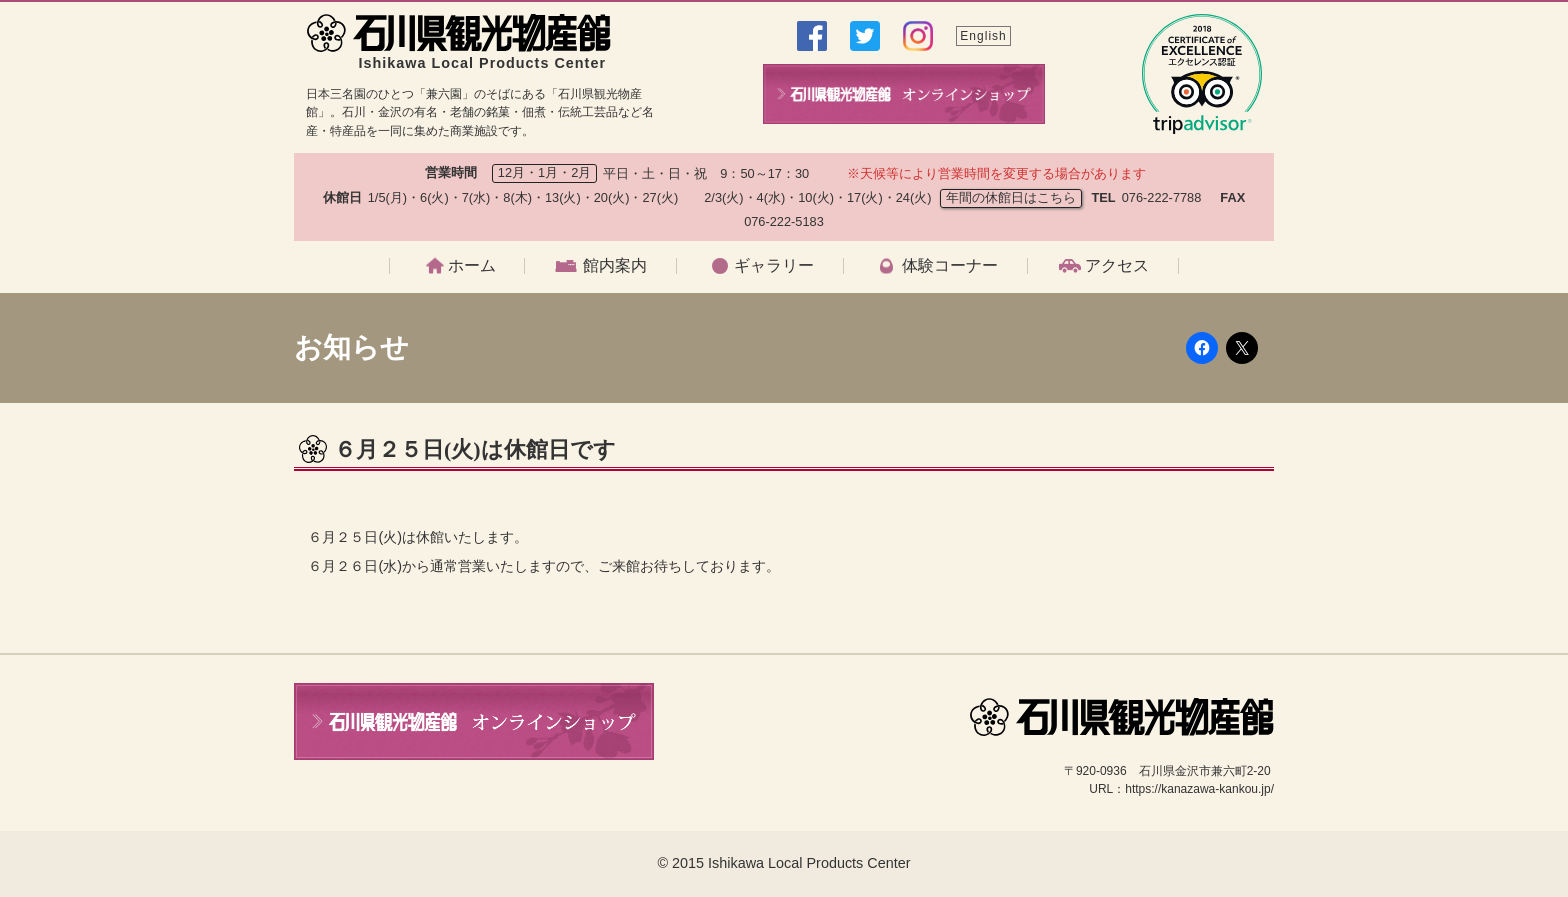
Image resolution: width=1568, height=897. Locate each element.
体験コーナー (950, 266)
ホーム (472, 266)
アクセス (1117, 266)
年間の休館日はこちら (1011, 197)
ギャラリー (774, 266)
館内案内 (615, 266)
